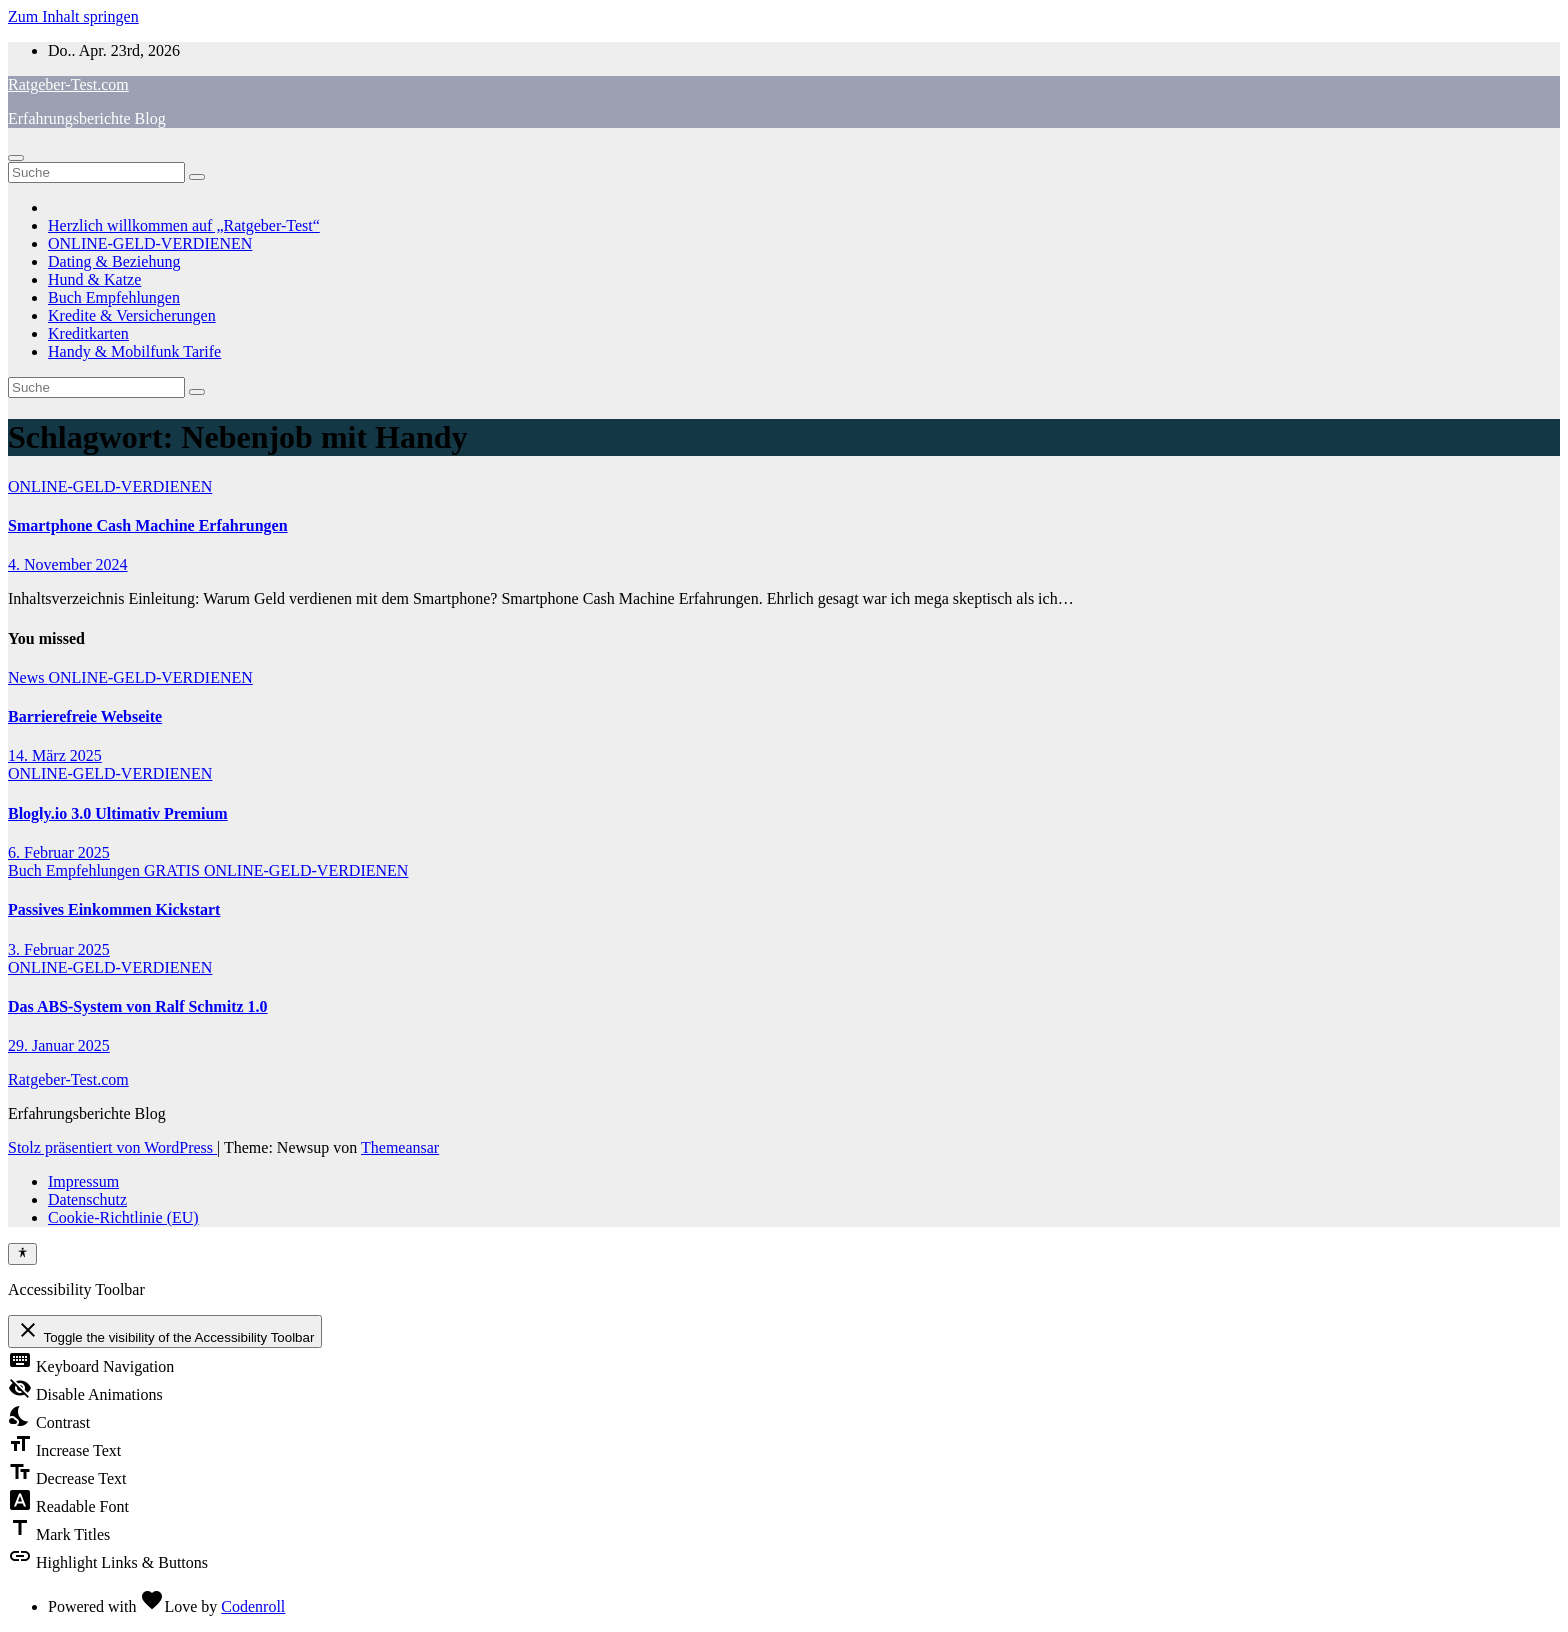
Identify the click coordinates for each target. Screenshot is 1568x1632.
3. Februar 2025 (59, 949)
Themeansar (400, 1147)
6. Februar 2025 (59, 852)
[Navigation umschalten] (16, 158)
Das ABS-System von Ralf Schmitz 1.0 (138, 1006)
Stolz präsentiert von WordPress (112, 1147)
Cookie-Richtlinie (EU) (123, 1217)
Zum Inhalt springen (73, 16)
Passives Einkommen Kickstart (114, 909)
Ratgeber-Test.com (68, 84)
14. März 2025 (55, 755)
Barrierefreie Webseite (85, 716)
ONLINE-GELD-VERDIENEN (150, 243)
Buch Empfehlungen (114, 297)
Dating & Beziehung (114, 261)
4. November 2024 (68, 564)
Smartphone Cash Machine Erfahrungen (148, 525)
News (28, 677)
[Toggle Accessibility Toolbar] (22, 1254)
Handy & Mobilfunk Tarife (134, 351)
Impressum (83, 1181)
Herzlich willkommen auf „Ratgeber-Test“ (184, 225)
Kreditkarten (88, 333)
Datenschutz (87, 1199)
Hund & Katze (94, 279)
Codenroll (253, 1606)
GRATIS (174, 870)
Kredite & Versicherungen (132, 315)
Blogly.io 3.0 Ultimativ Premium (118, 813)
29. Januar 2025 (59, 1045)
